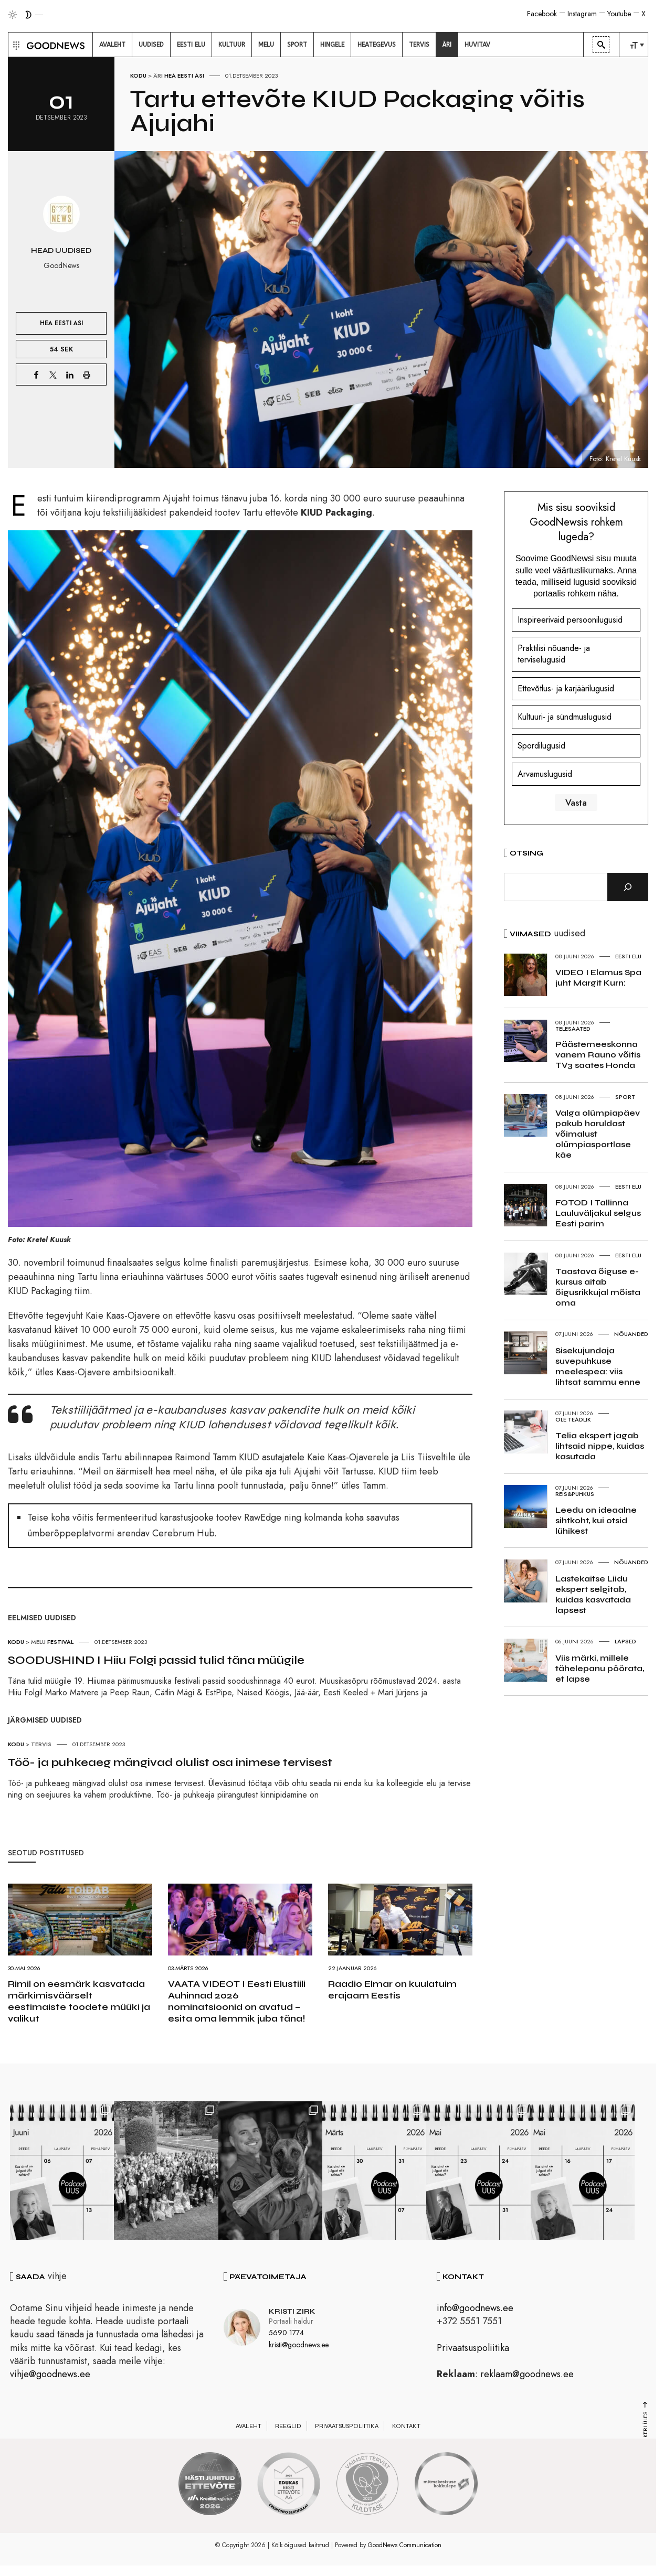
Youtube (619, 13)
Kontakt (406, 2427)
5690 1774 (286, 2334)
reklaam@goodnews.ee (527, 2375)
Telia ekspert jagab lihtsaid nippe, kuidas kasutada (599, 1445)
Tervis (41, 1744)
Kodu (138, 75)
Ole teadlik (573, 1419)
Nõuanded (631, 1334)
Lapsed (625, 1641)
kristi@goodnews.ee (299, 2346)
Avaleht (248, 2427)
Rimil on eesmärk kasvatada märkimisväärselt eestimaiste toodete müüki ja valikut (79, 2001)
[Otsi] (627, 887)
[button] (15, 44)
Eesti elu (628, 956)
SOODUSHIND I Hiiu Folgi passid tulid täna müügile (156, 1660)
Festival (60, 1642)
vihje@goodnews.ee (50, 2375)
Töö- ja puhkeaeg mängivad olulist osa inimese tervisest (170, 1762)
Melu (38, 1642)
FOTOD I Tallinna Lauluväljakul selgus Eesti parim (598, 1213)
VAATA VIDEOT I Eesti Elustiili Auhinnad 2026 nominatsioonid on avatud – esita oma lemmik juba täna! (236, 2001)
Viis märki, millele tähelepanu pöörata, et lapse (599, 1668)
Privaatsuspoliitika (473, 2349)
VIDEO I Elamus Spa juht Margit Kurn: (598, 977)
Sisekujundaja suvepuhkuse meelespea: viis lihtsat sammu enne (597, 1366)
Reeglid (288, 2427)
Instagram (582, 13)
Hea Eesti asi (184, 75)
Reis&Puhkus (574, 1494)
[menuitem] (112, 45)
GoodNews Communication (404, 2546)
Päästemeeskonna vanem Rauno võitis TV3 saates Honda (597, 1054)
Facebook (542, 13)
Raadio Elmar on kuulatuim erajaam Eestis (392, 1989)
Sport (625, 1097)
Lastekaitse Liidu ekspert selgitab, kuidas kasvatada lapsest (593, 1594)
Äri (158, 75)
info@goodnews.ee (475, 2309)
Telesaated (573, 1028)
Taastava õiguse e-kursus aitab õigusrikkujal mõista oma (597, 1287)
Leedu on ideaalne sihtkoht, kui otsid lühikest (596, 1520)
